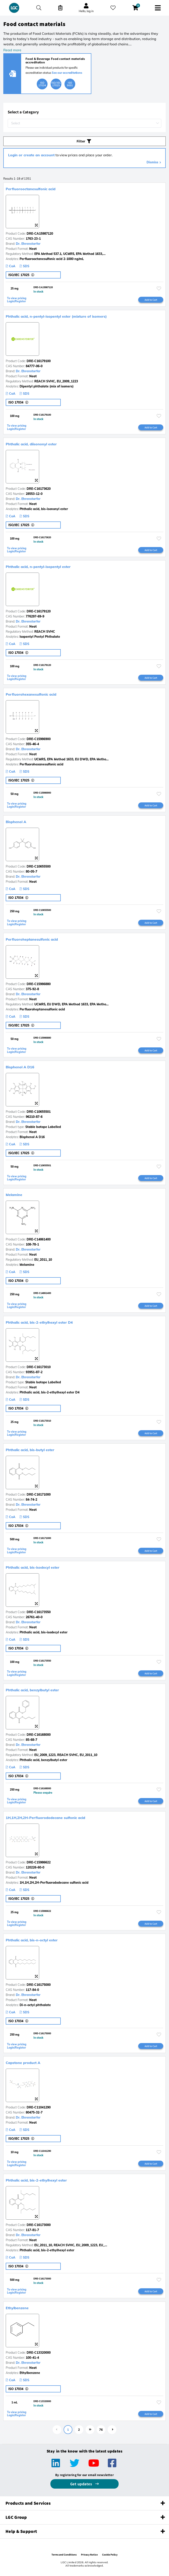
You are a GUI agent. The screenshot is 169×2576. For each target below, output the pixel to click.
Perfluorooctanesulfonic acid (30, 189)
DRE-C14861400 (39, 1239)
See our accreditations (67, 72)
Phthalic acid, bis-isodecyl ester (32, 1567)
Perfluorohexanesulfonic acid (31, 694)
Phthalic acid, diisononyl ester (31, 444)
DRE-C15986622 (39, 1862)
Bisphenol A (16, 822)
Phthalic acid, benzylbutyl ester (32, 1690)
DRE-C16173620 (39, 489)
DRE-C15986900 (39, 739)
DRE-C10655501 (39, 1112)
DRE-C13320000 (39, 2353)
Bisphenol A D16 (20, 1067)
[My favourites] (113, 8)
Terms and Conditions (64, 2554)
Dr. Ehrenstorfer (28, 244)
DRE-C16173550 (39, 1612)
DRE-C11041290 (39, 2107)
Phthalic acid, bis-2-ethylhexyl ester (36, 2180)
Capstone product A (23, 2062)
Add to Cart (151, 299)
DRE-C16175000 (39, 1985)
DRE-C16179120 (39, 611)
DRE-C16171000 (39, 1494)
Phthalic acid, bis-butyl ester (30, 1450)
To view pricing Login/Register (16, 300)
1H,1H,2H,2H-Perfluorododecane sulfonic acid (45, 1817)
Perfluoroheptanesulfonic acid (32, 939)
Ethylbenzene (17, 2308)
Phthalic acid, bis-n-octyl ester (32, 1940)
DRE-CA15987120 (40, 234)
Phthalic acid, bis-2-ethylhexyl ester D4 (39, 1322)
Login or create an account (31, 155)
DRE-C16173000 (39, 2225)
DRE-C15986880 (39, 984)
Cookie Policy (110, 2554)
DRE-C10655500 (39, 866)
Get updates (81, 2483)
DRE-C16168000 (39, 1735)
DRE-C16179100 (39, 361)
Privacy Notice (89, 2554)
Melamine (14, 1194)
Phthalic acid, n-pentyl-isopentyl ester (38, 566)
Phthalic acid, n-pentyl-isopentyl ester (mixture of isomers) (56, 316)
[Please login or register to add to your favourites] (159, 288)
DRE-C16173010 (39, 1367)
